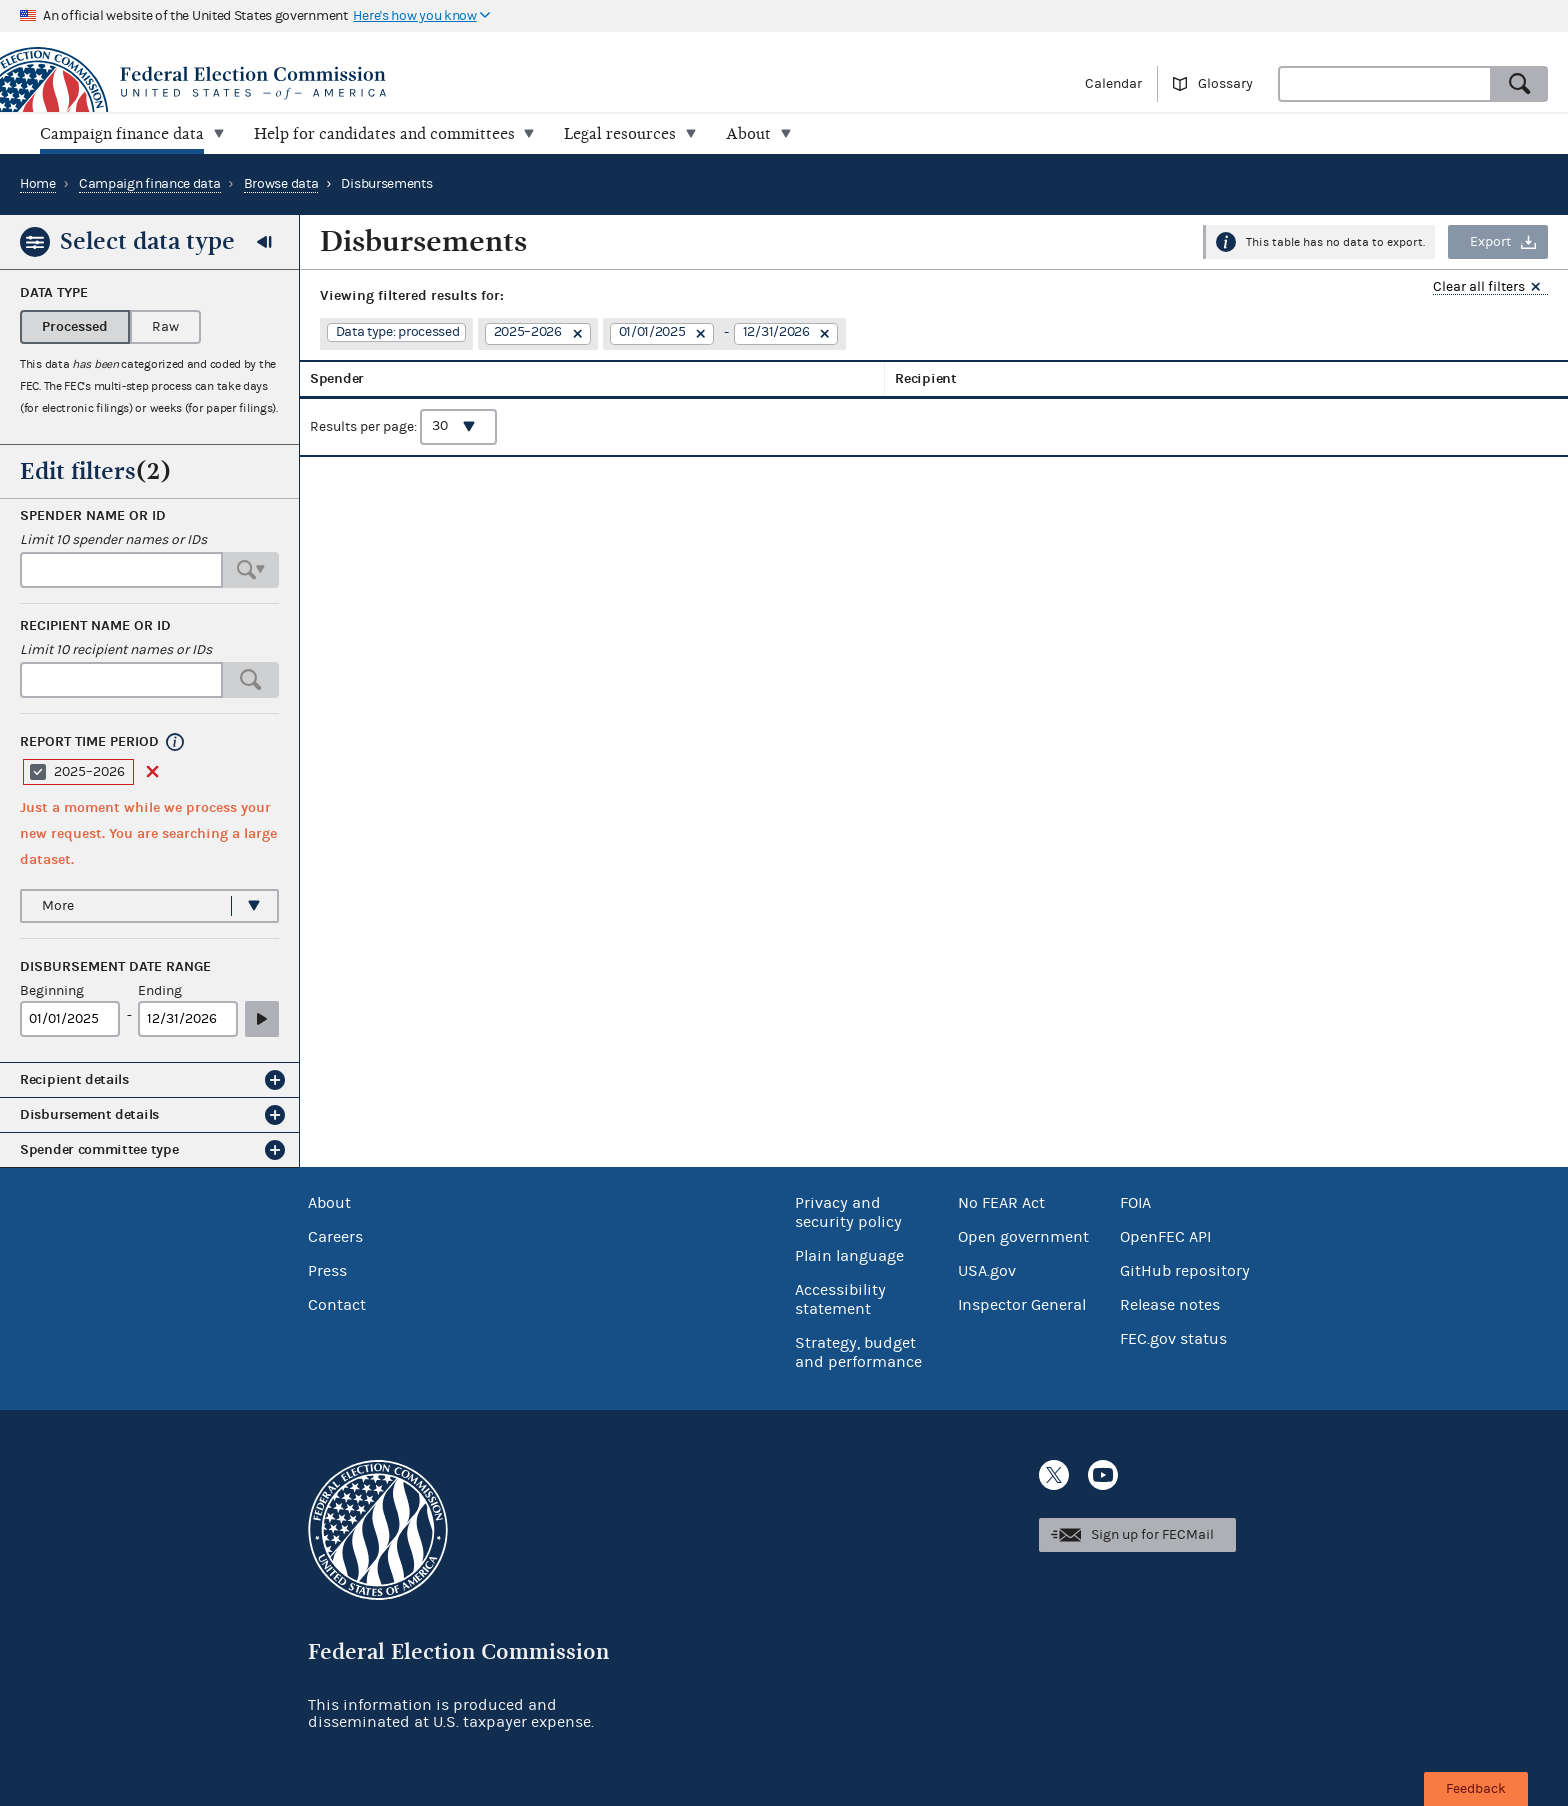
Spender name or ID (93, 516)
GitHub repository (1185, 1271)
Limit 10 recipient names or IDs (116, 650)
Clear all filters (1479, 287)
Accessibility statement (840, 1299)
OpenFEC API (1165, 1237)
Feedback (1476, 1789)
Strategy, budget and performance (858, 1352)
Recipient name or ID (95, 626)
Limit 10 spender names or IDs (113, 540)
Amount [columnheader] (1286, 385)
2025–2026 (89, 772)
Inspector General (1022, 1305)
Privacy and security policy (848, 1212)
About (329, 1203)
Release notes (1170, 1305)
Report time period (89, 742)
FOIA (1135, 1203)
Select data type (147, 241)
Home (38, 184)
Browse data (281, 184)
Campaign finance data (150, 184)
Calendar (1113, 84)
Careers (335, 1237)
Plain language (849, 1256)
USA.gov (987, 1271)
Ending (160, 991)
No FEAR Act (1001, 1203)
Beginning (52, 991)
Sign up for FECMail (1152, 1535)
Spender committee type (99, 1149)
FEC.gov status (1173, 1339)
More (58, 906)
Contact (337, 1305)
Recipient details (74, 1079)
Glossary (1225, 84)
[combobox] (1385, 84)
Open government (1023, 1237)
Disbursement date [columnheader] (1173, 385)
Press (327, 1271)
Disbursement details (89, 1114)
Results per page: (403, 441)
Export (1490, 242)
